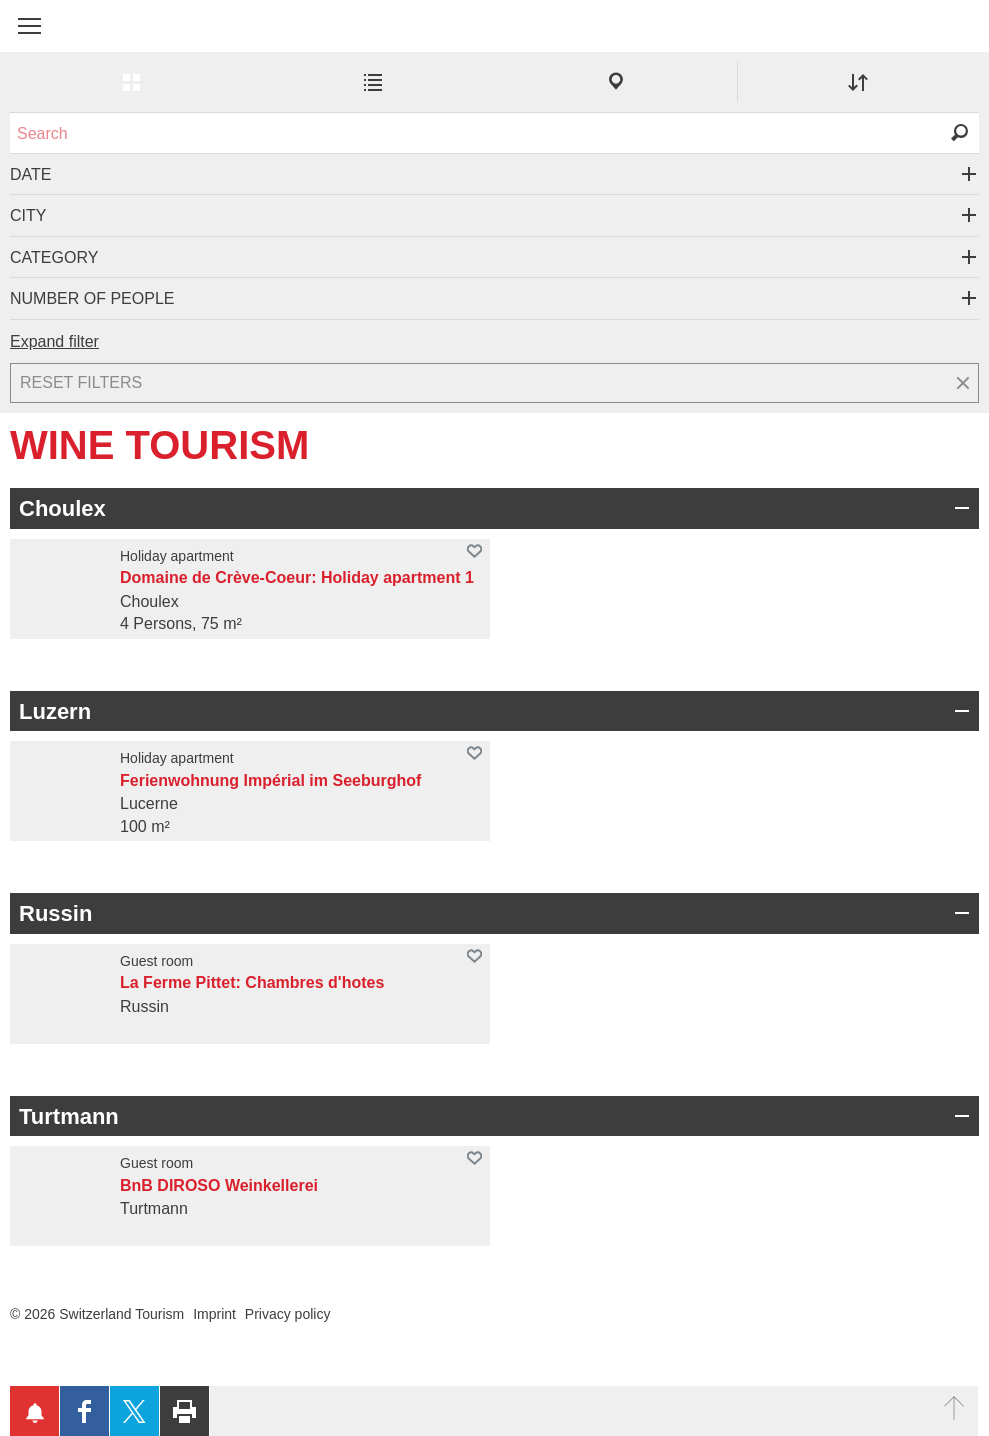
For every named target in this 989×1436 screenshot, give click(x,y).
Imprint (214, 1314)
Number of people (92, 298)
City (28, 215)
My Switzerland (110, 37)
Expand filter (54, 341)
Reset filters (81, 382)
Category (54, 257)
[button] (29, 26)
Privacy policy (288, 1314)
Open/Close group (959, 508)
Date (30, 174)
